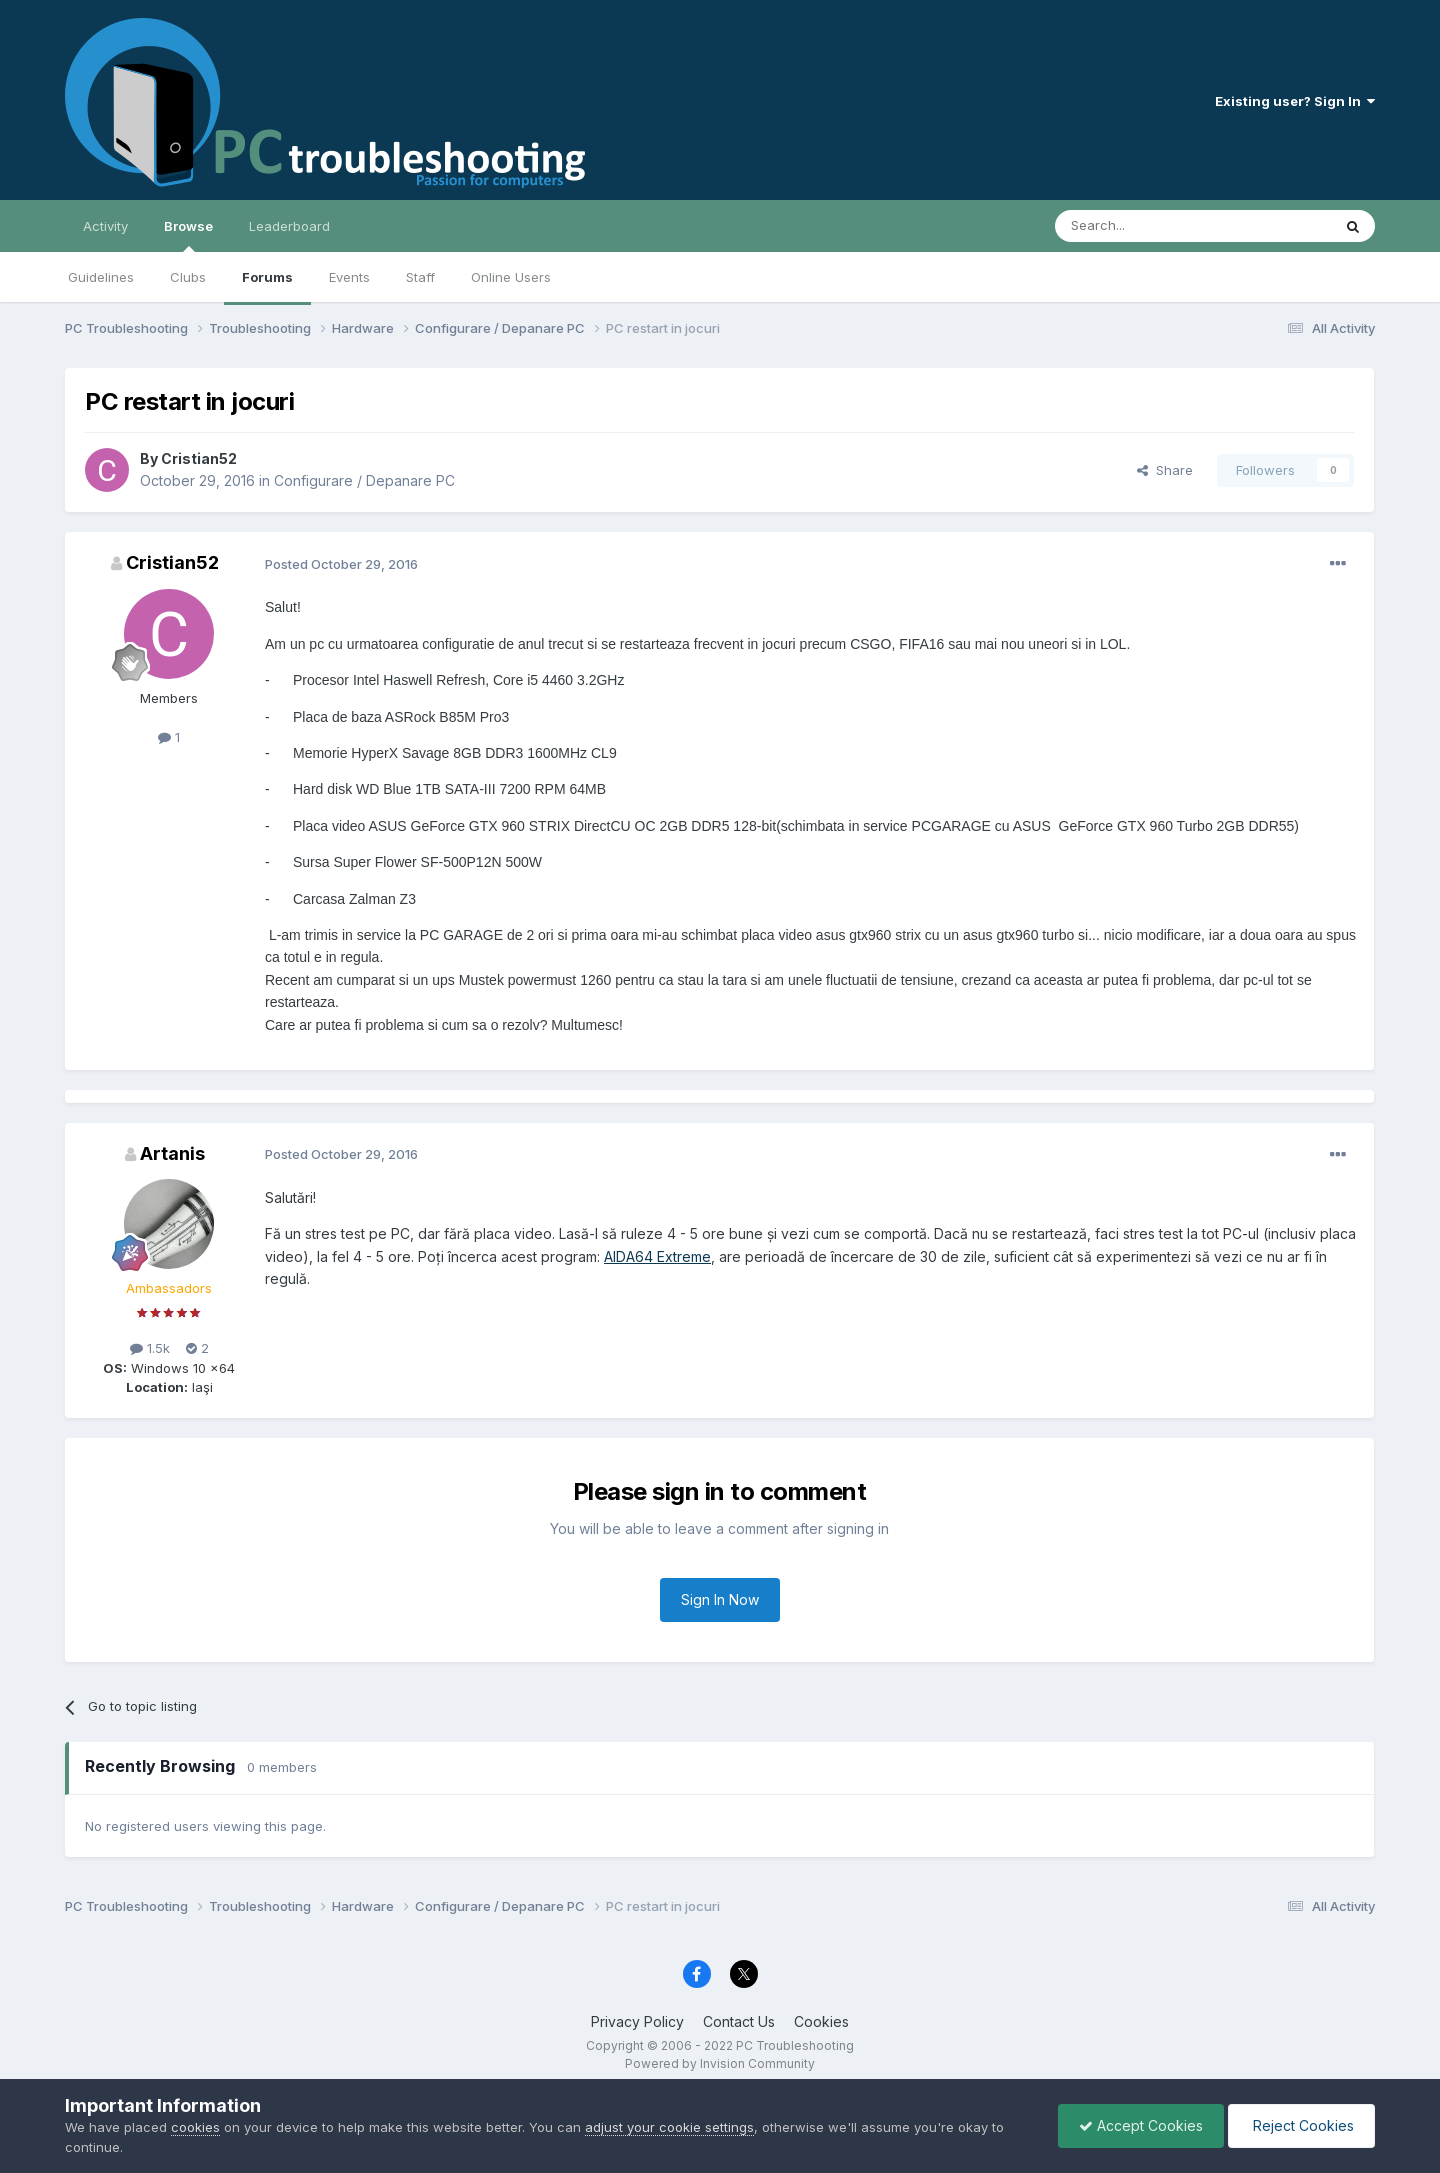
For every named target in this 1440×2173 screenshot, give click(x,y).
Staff (420, 277)
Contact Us (739, 2021)
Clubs (188, 277)
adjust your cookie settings (669, 2127)
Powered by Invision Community (720, 2063)
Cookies (821, 2021)
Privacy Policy (637, 2021)
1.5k (150, 1348)
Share (1165, 470)
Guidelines (101, 277)
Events (349, 277)
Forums (267, 277)
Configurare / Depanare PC (364, 480)
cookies (195, 2127)
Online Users (511, 277)
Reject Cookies (1301, 2125)
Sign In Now (720, 1599)
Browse (188, 235)
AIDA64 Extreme (657, 1256)
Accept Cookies (1141, 2125)
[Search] (1142, 226)
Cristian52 (199, 458)
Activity (105, 226)
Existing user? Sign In (1295, 101)
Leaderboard (289, 226)
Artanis (172, 1153)
